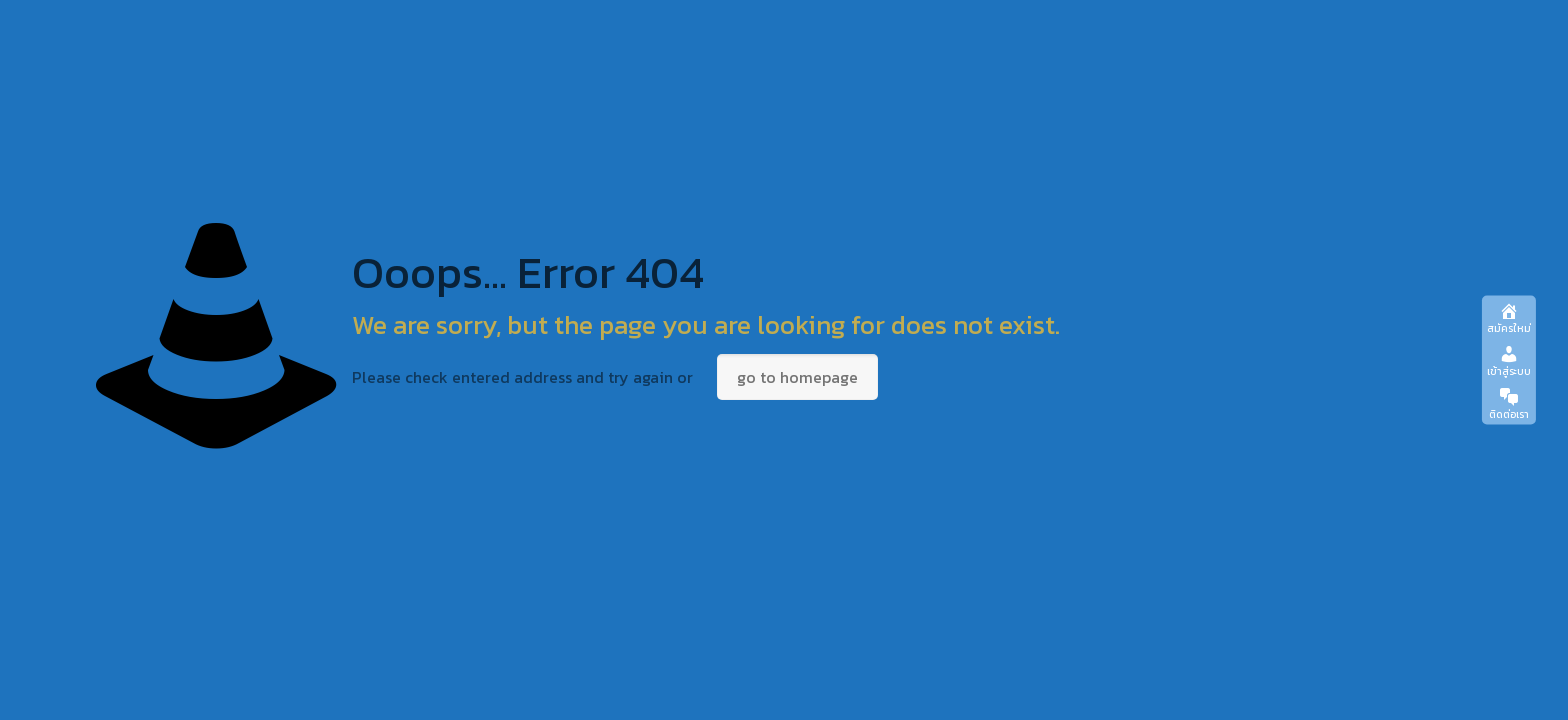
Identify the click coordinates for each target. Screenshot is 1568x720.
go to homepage (797, 377)
